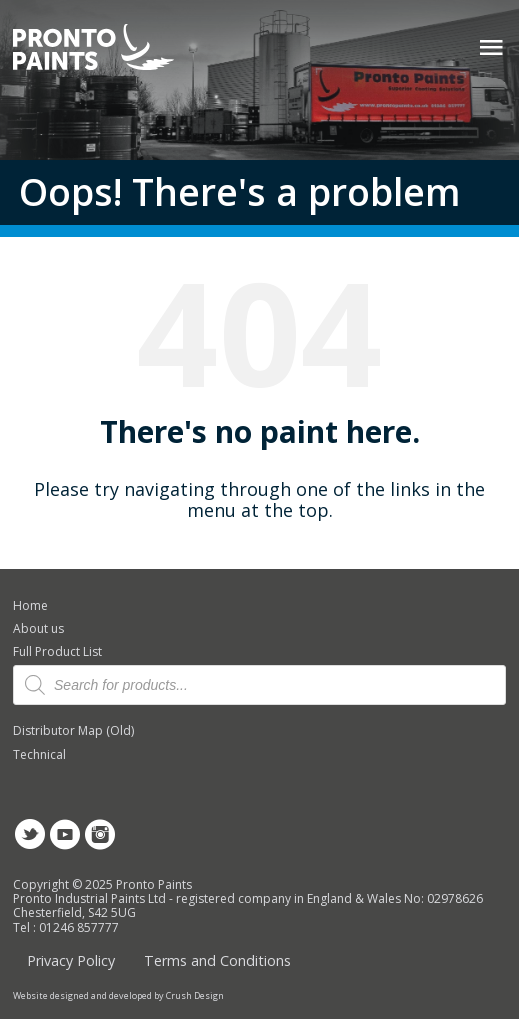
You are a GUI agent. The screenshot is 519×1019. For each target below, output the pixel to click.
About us (38, 628)
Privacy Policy (71, 960)
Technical (39, 754)
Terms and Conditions (217, 960)
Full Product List (57, 651)
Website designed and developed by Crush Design (118, 996)
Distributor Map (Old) (73, 730)
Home (30, 605)
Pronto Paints (110, 49)
